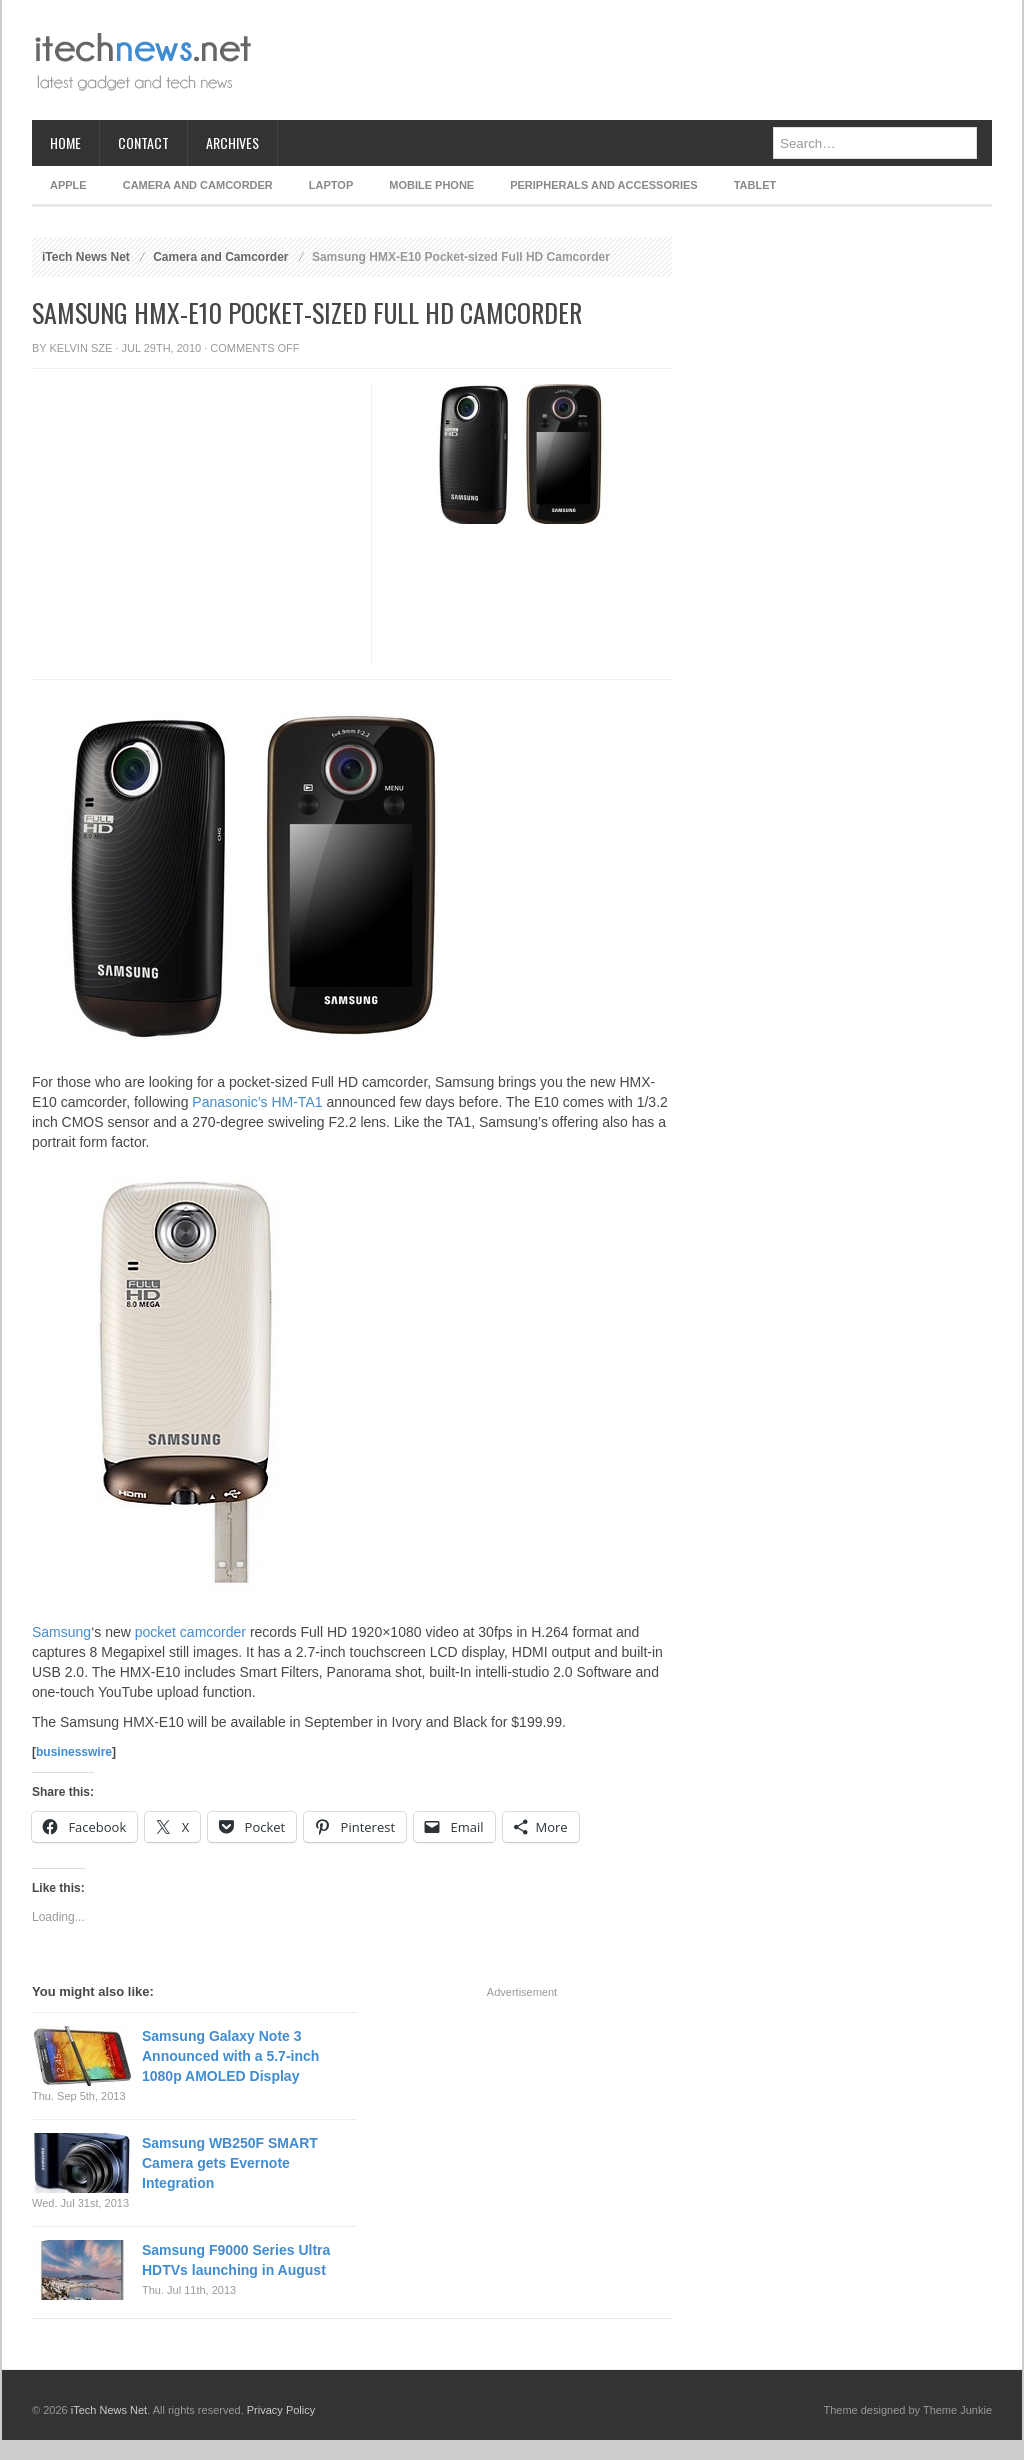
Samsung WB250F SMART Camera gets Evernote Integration (230, 2163)
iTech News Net (86, 257)
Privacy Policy (281, 2410)
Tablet (755, 185)
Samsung (61, 1632)
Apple (68, 185)
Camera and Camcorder (198, 185)
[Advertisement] (628, 60)
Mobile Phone (431, 185)
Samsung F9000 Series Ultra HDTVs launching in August (236, 2260)
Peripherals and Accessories (603, 185)
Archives (232, 142)
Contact (143, 142)
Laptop (331, 185)
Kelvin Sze (81, 348)
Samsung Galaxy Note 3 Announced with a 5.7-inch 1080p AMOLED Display (230, 2056)
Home (65, 142)
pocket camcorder (190, 1632)
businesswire (74, 1752)
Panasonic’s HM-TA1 (257, 1102)
